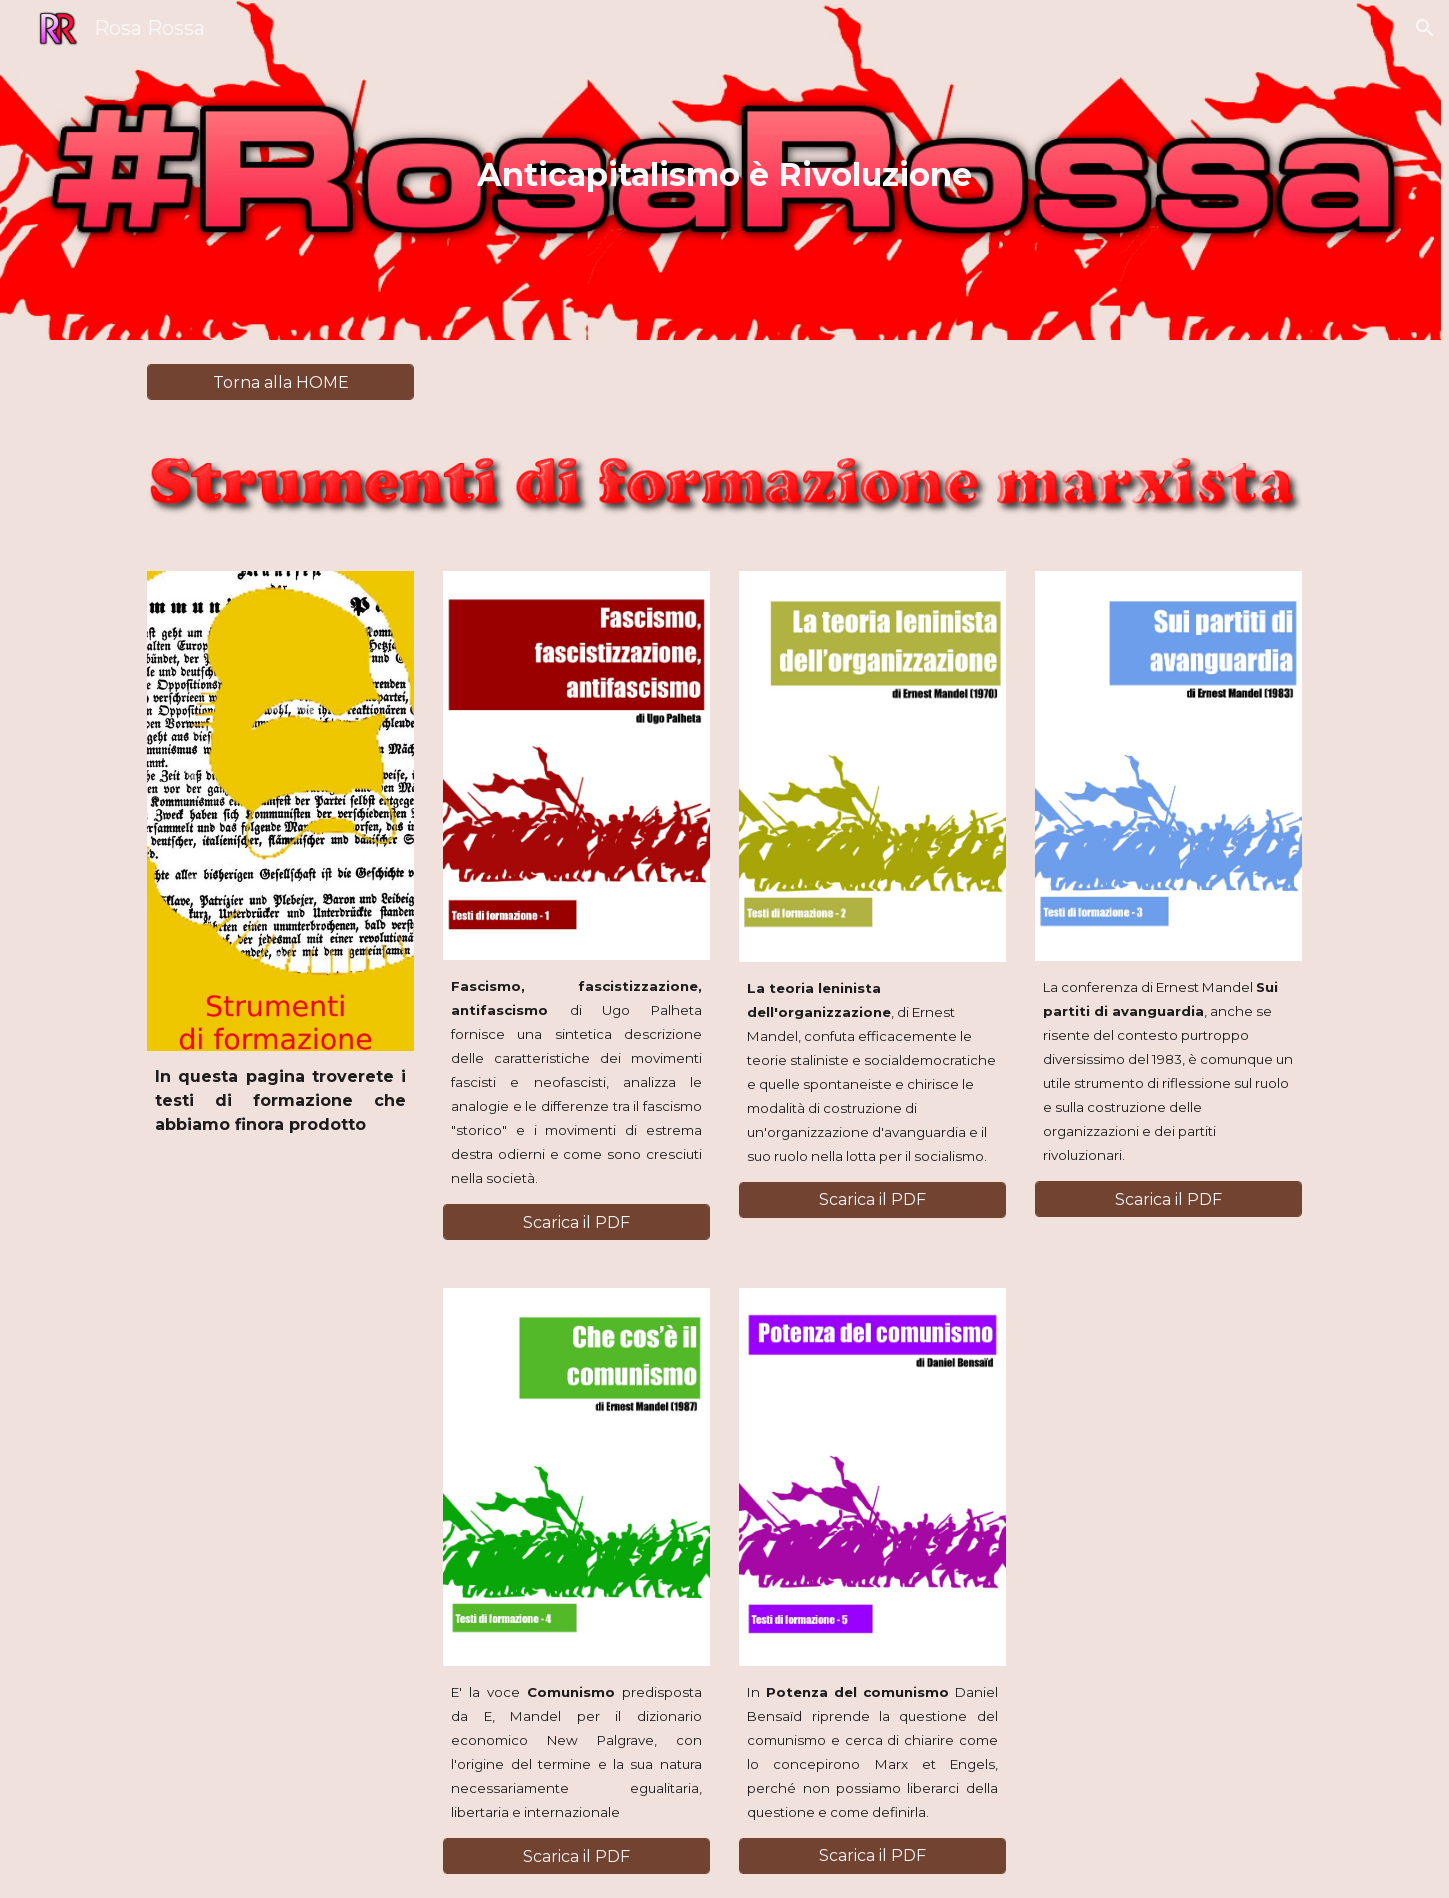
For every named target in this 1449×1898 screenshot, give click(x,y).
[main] (724, 170)
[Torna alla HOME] (280, 382)
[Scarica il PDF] (576, 1222)
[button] (1425, 28)
